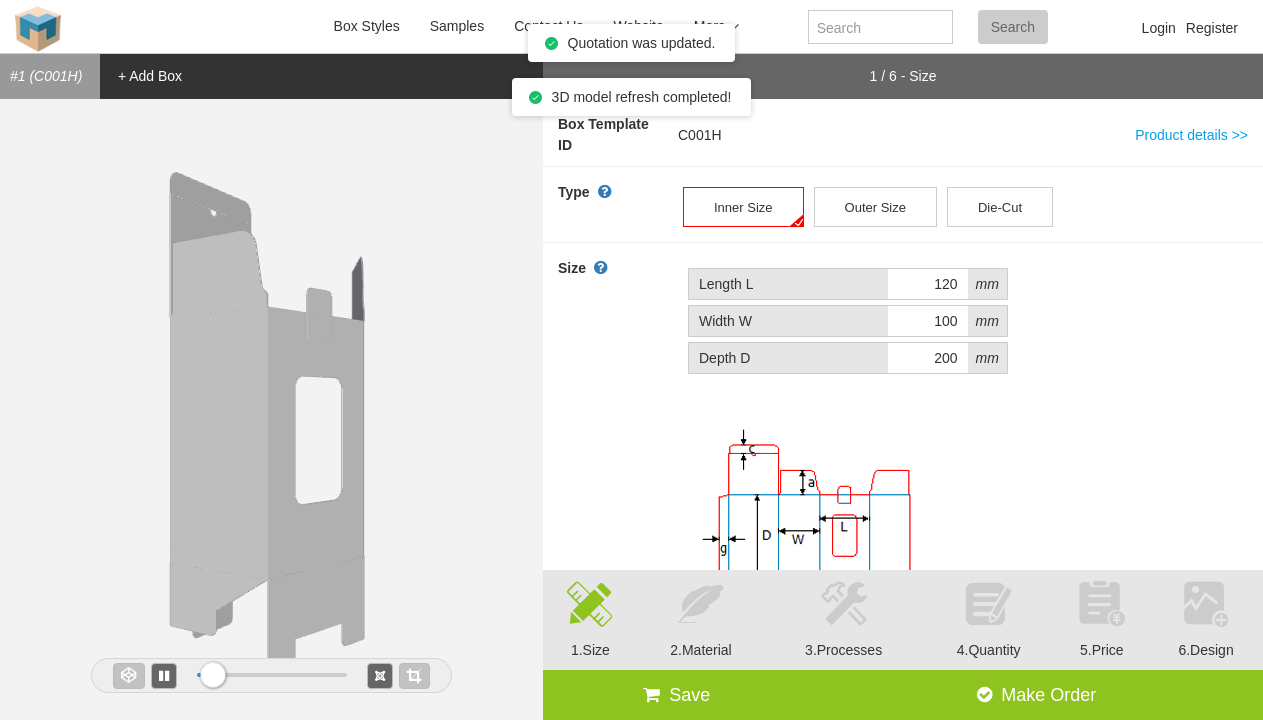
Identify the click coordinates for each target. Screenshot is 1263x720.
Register (1212, 28)
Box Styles (367, 26)
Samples (457, 26)
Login (1159, 28)
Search (1013, 27)
